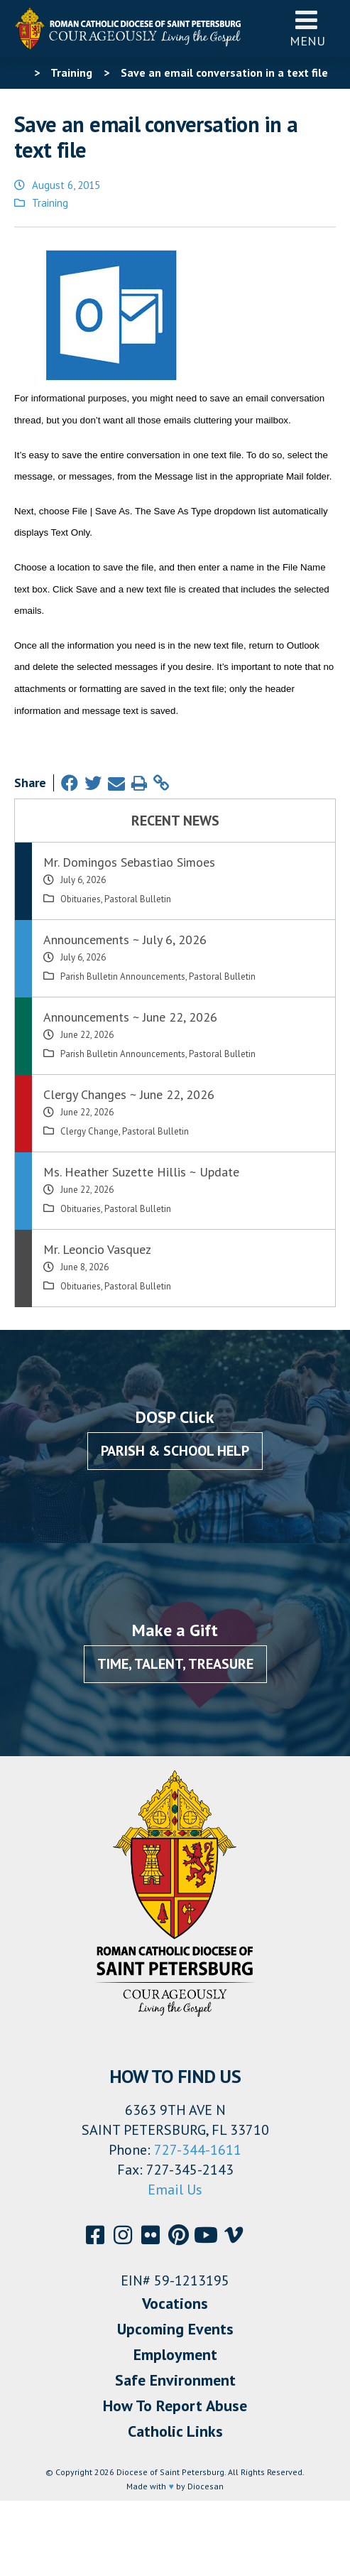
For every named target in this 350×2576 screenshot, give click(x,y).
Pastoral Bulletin (137, 899)
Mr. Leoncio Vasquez (97, 1249)
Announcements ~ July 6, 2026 (125, 939)
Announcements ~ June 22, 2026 (130, 1017)
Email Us (175, 2189)
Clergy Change (89, 1131)
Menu (307, 28)
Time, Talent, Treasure (175, 1664)
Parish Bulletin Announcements (122, 976)
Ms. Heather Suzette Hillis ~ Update (141, 1172)
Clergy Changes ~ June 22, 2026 (128, 1094)
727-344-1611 (197, 2150)
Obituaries (80, 899)
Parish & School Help (175, 1450)
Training (50, 203)
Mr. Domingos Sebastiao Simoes (129, 862)
